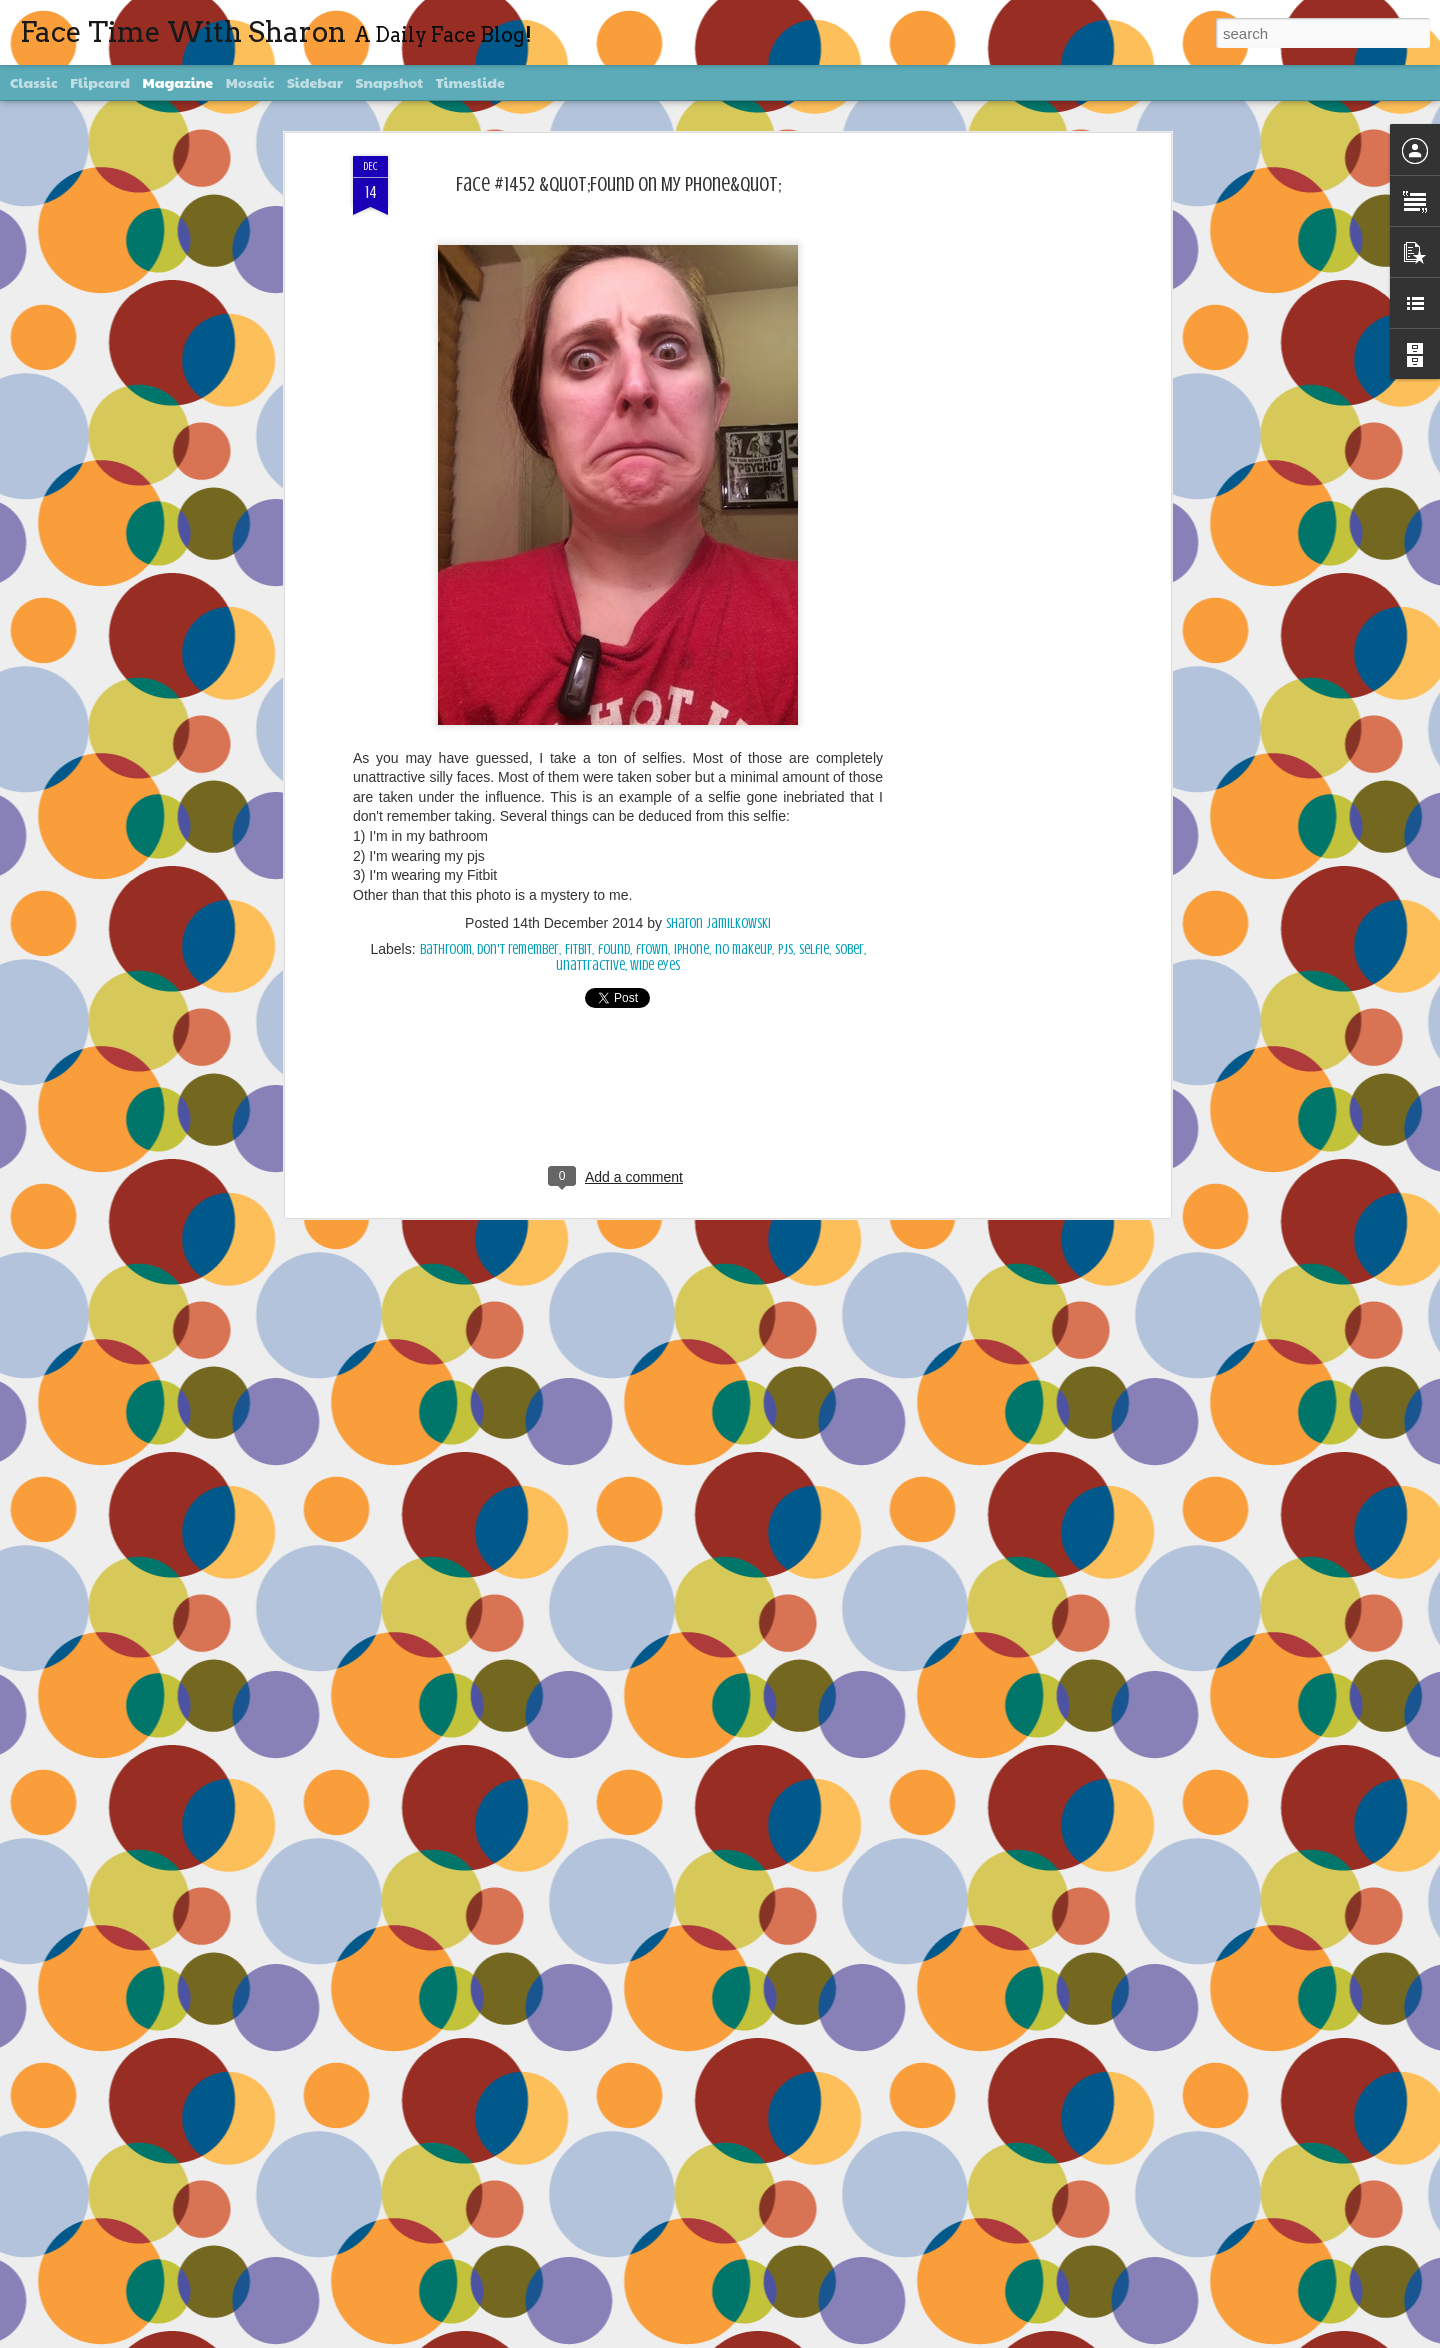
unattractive (590, 965)
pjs (785, 949)
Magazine (178, 82)
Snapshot (389, 82)
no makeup (743, 949)
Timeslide (470, 82)
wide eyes (655, 965)
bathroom (446, 949)
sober (849, 949)
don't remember (518, 949)
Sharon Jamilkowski (718, 923)
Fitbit (578, 949)
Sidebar (315, 82)
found (614, 949)
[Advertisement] (993, 471)
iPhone (691, 949)
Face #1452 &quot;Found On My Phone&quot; (618, 184)
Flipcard (100, 82)
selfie (814, 949)
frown (652, 949)
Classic (34, 82)
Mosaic (250, 82)
